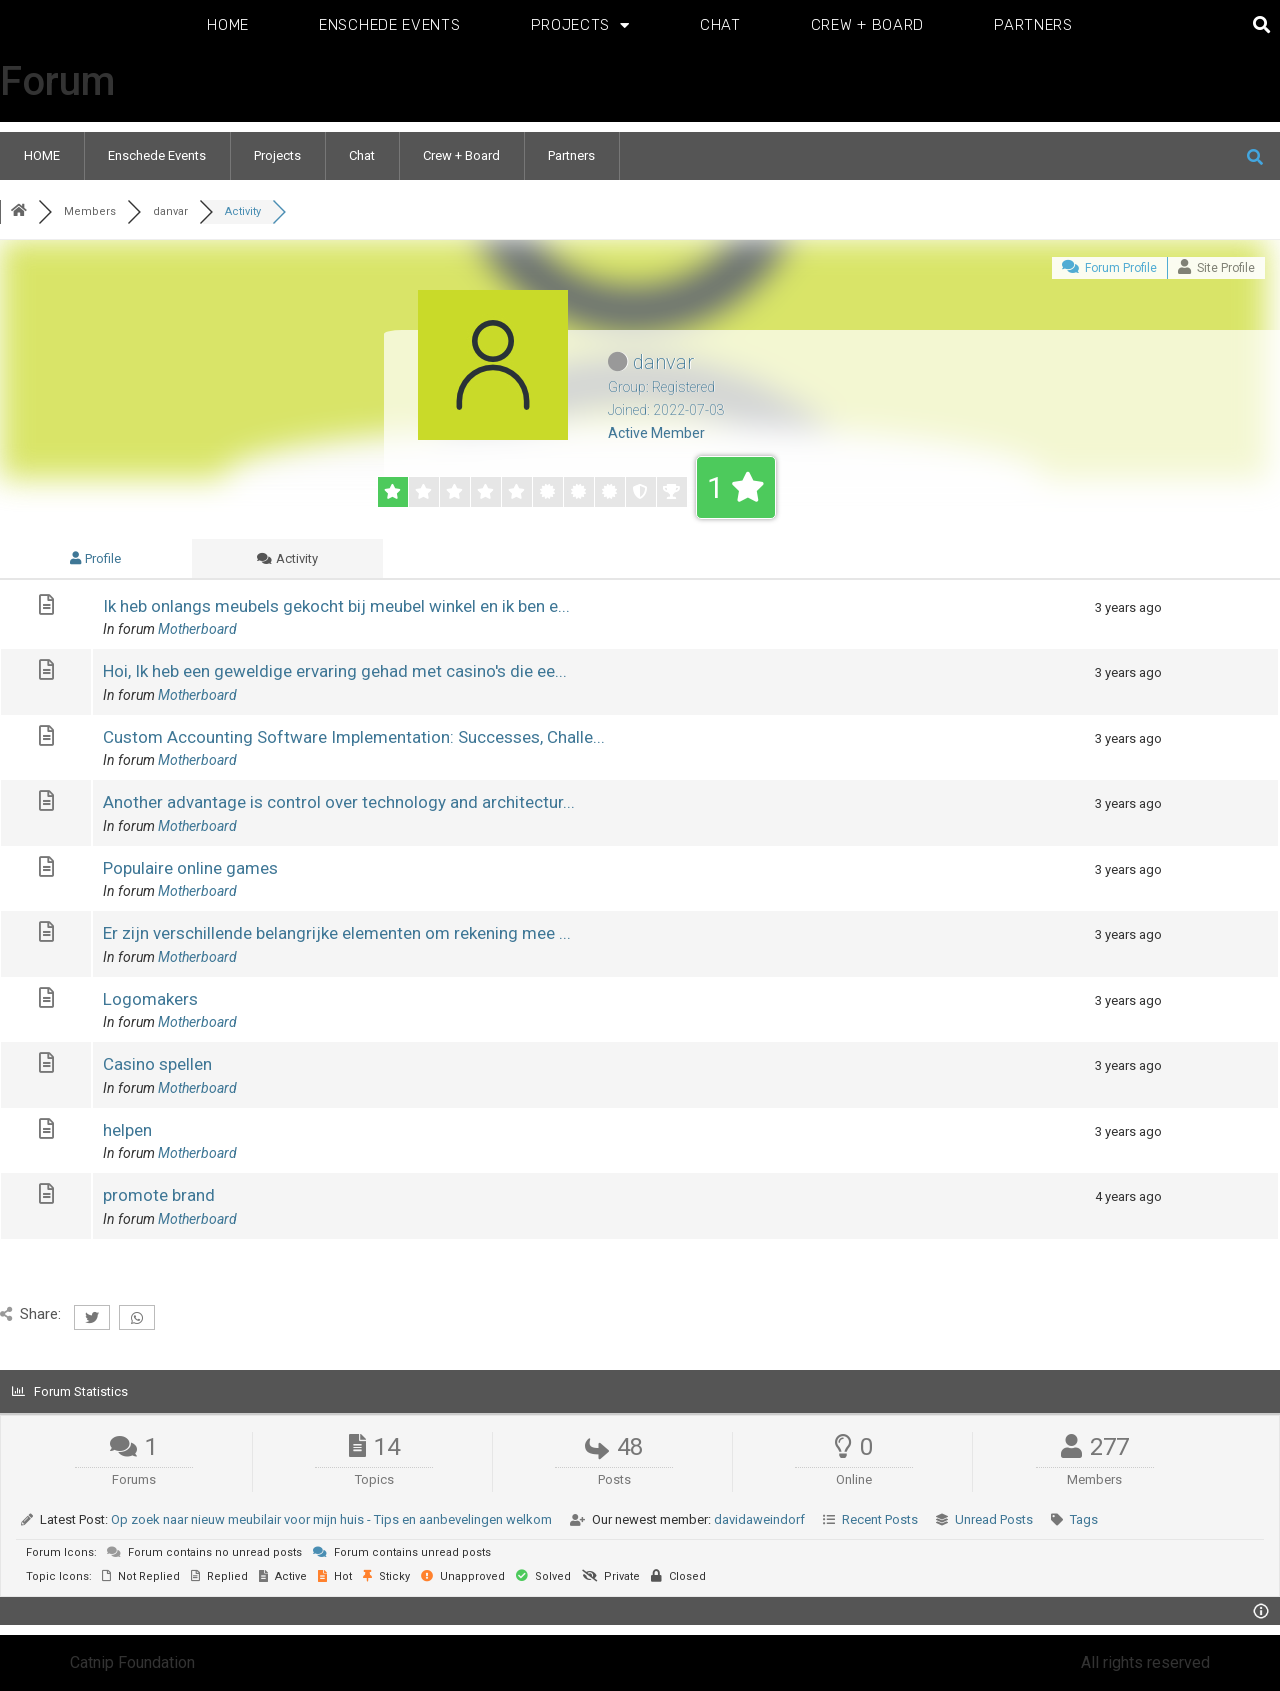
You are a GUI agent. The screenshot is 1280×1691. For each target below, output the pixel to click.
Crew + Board (867, 25)
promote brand (159, 1195)
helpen (127, 1130)
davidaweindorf (759, 1519)
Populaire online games (190, 868)
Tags (1084, 1519)
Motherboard (197, 629)
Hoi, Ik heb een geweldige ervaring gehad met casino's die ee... (335, 671)
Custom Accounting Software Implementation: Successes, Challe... (354, 737)
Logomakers (150, 999)
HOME (228, 25)
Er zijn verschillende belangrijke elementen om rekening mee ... (337, 933)
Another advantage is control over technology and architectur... (339, 802)
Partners (1033, 25)
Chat (720, 25)
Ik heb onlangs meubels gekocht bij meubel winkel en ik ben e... (336, 606)
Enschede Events (390, 25)
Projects (580, 25)
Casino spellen (157, 1064)
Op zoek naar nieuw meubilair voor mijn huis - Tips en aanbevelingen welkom (331, 1519)
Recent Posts (880, 1519)
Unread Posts (994, 1519)
